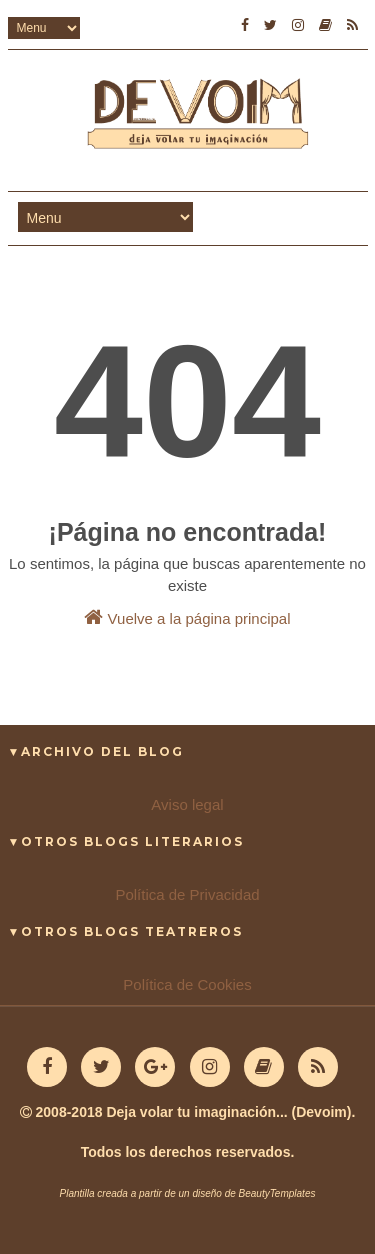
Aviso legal (187, 804)
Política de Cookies (187, 984)
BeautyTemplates (277, 1193)
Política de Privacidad (187, 894)
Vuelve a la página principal (187, 617)
